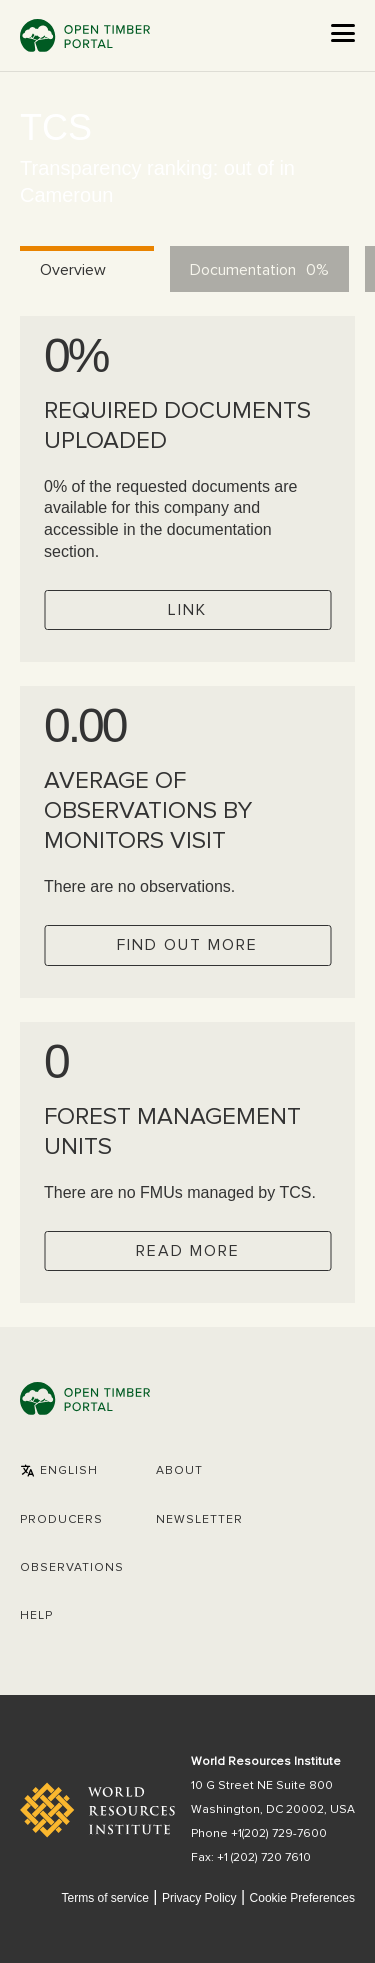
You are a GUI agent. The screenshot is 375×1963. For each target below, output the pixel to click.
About (179, 1471)
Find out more (187, 945)
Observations (72, 1568)
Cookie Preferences (302, 1898)
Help (36, 1616)
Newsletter (199, 1520)
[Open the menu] (343, 33)
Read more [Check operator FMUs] (188, 1251)
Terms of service (104, 1898)
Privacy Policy (199, 1898)
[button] (59, 1471)
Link (187, 610)
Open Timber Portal (85, 35)
